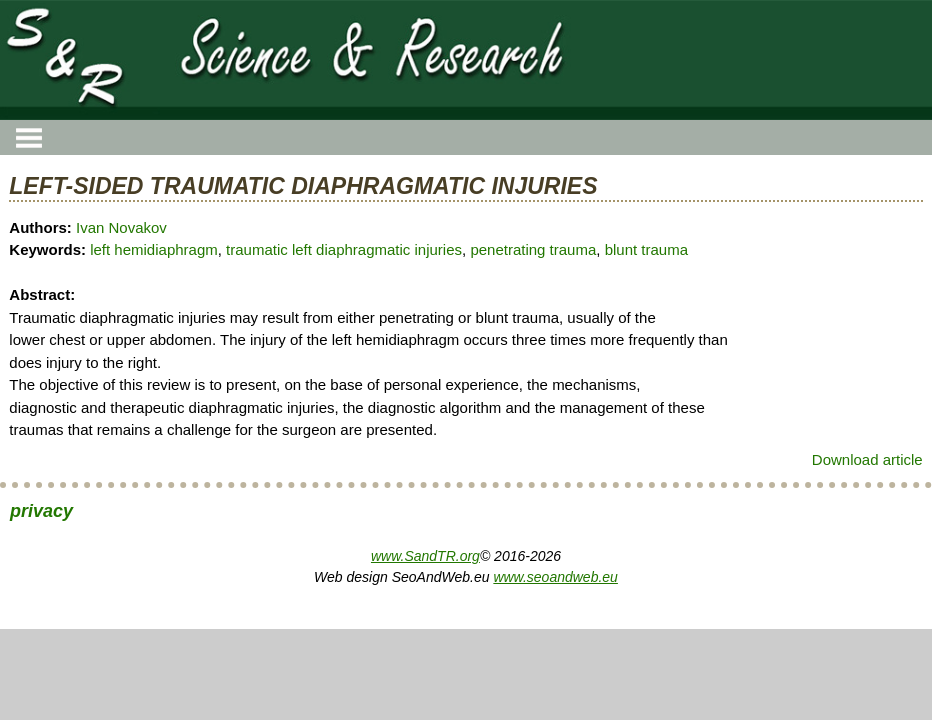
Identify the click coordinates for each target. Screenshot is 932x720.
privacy (41, 511)
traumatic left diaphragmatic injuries (344, 249)
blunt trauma (646, 249)
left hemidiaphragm (154, 249)
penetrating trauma (533, 249)
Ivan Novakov (121, 227)
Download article (867, 459)
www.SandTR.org (425, 556)
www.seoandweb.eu (555, 577)
